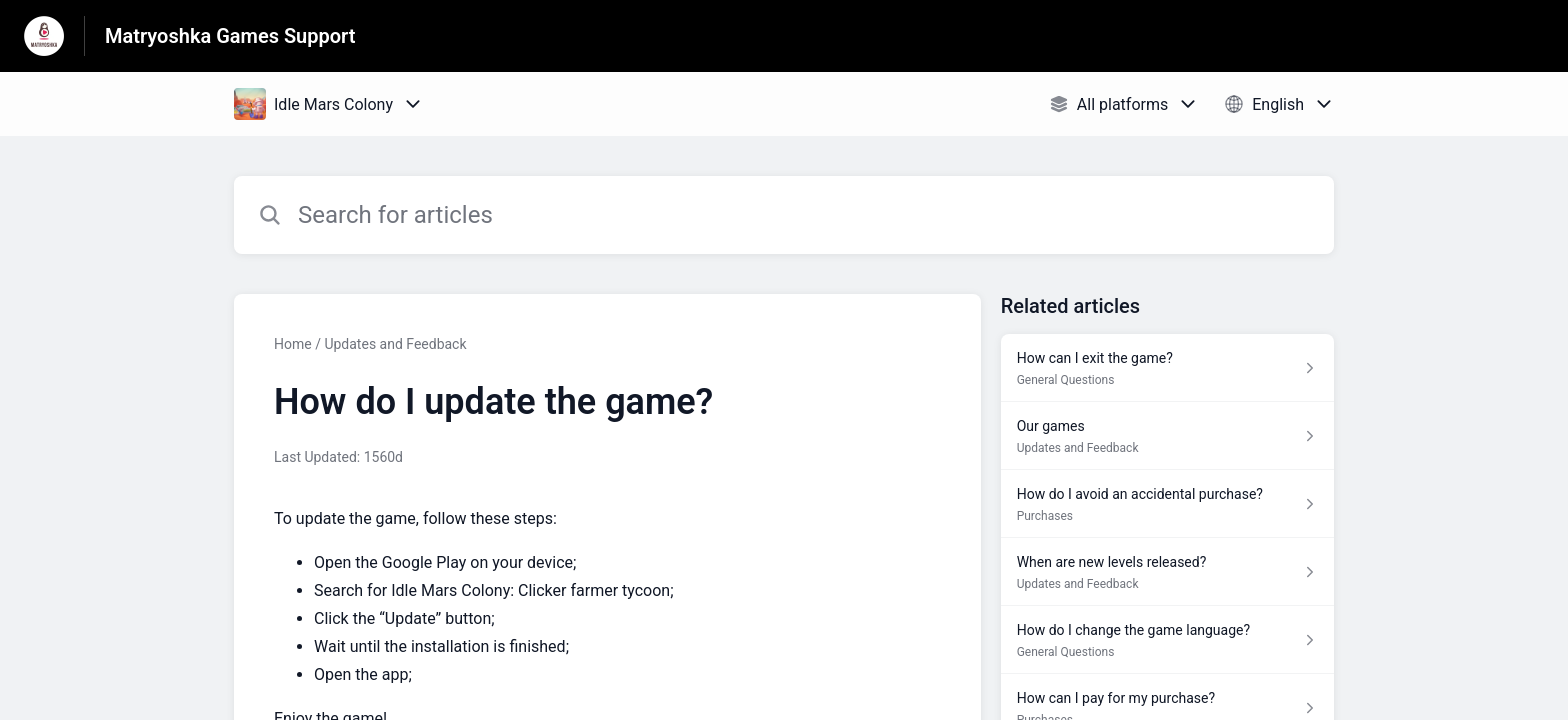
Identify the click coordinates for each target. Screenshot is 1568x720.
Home (293, 344)
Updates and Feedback (395, 344)
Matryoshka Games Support (230, 36)
